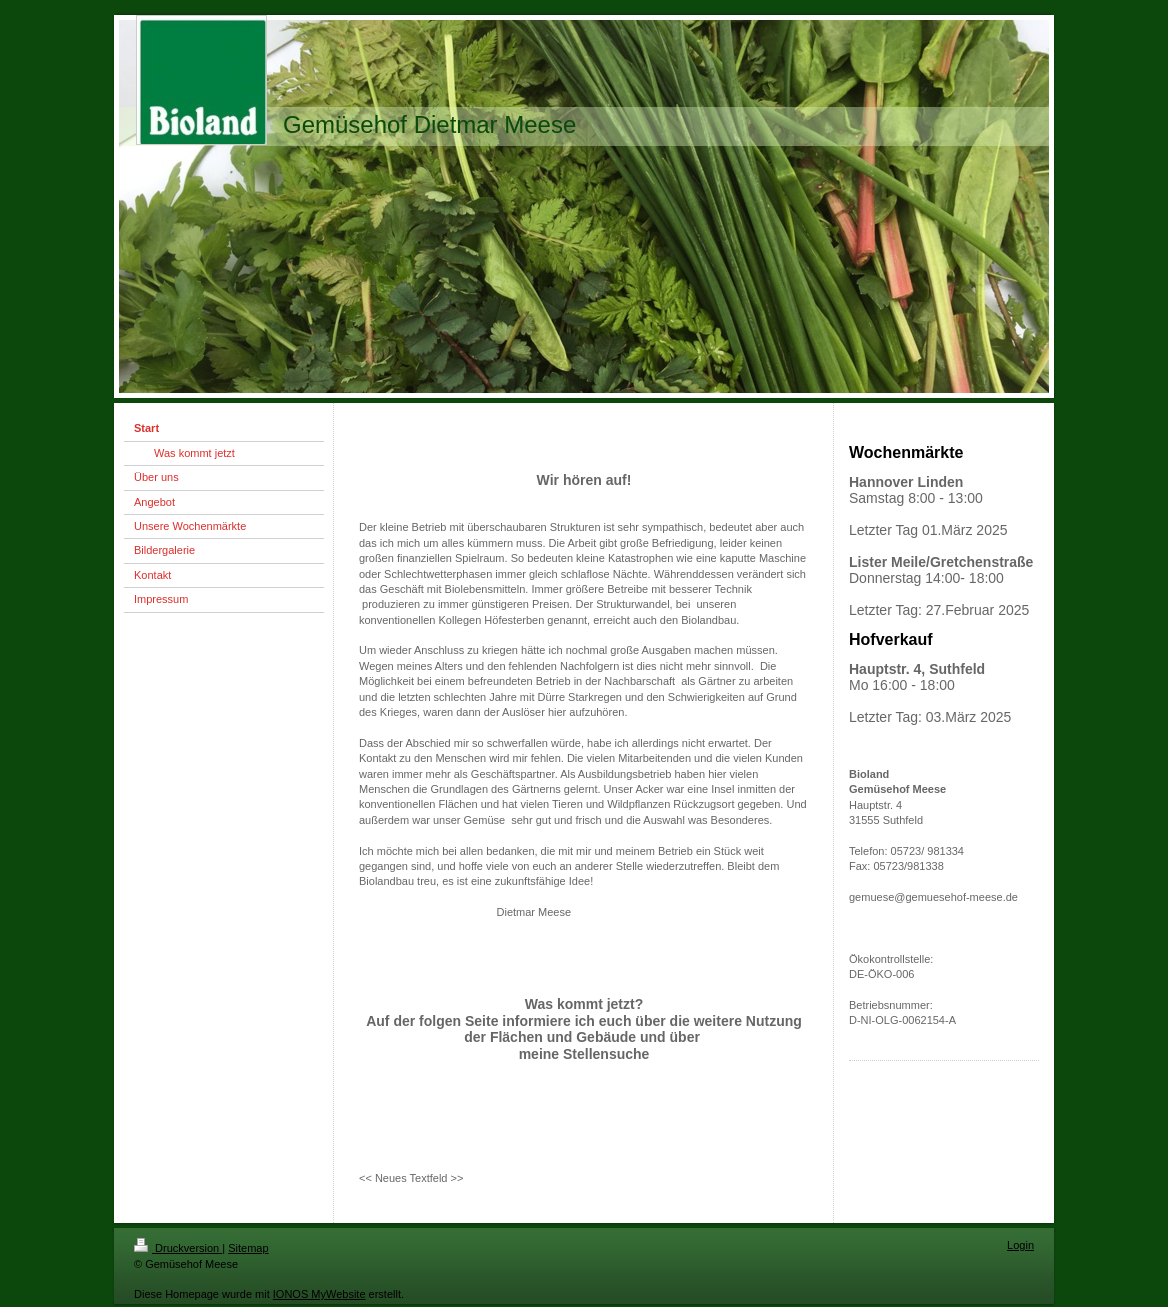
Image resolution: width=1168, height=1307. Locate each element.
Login (1020, 1245)
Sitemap (248, 1248)
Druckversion (178, 1248)
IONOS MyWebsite (319, 1294)
